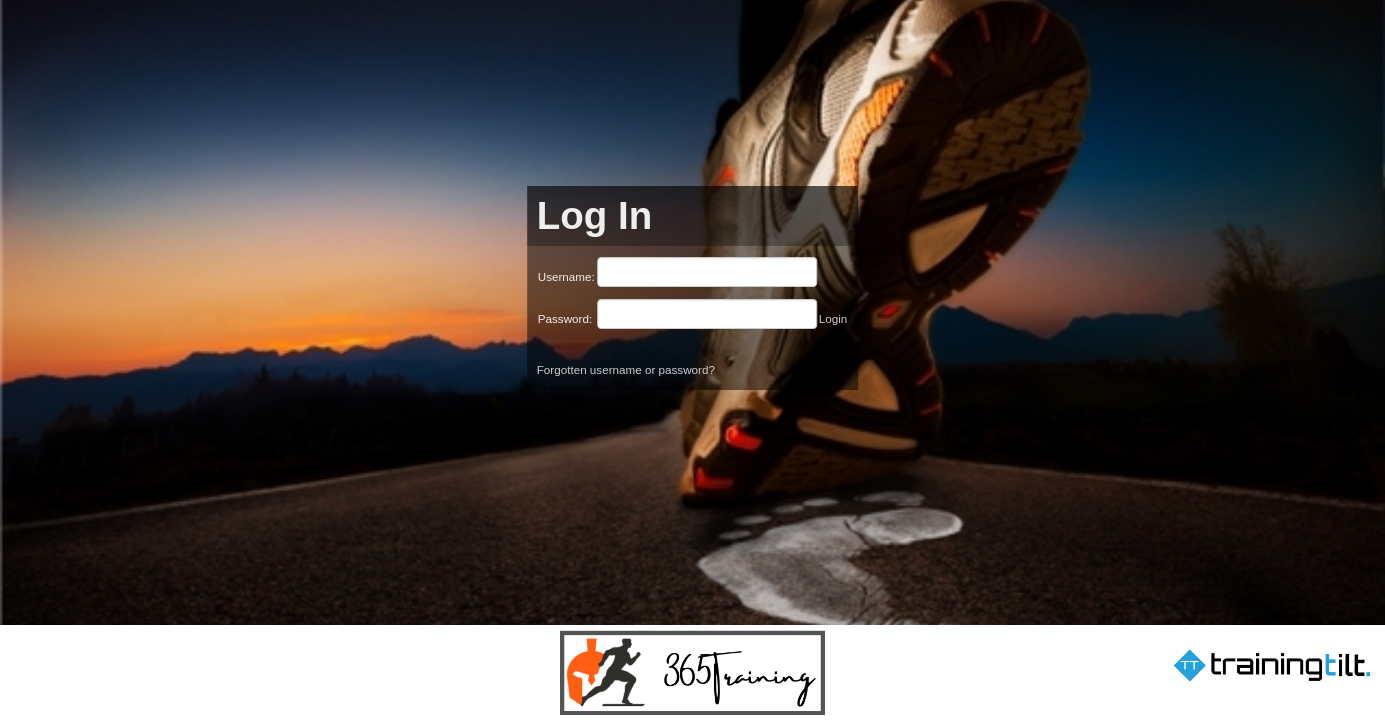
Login (833, 318)
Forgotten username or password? (626, 369)
